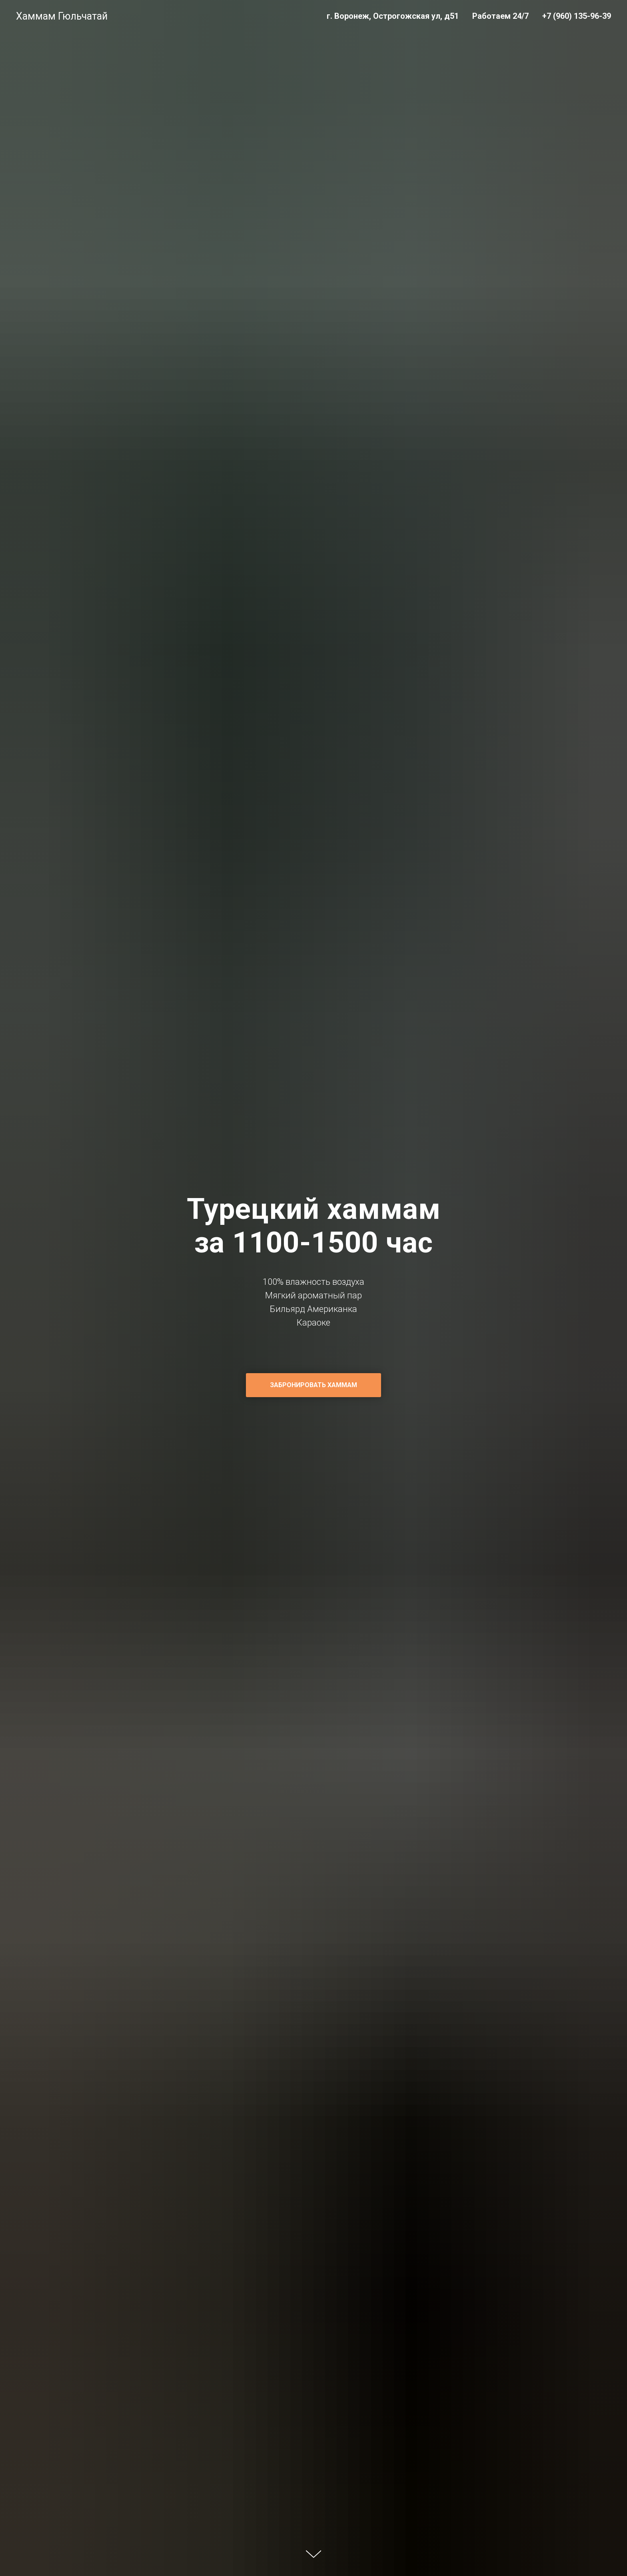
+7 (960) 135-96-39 (576, 16)
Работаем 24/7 (500, 16)
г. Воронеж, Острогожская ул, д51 (393, 16)
